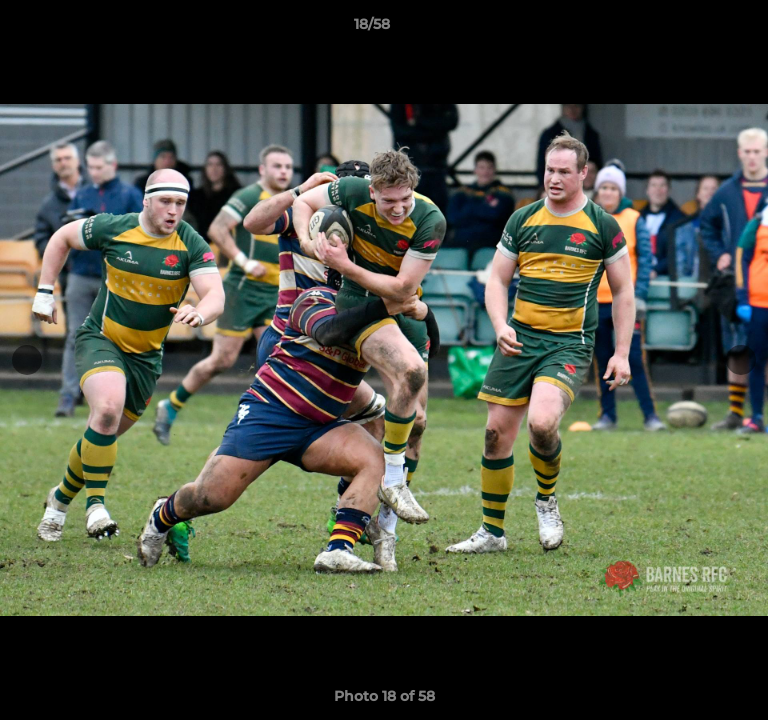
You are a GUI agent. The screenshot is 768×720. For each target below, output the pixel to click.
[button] (696, 29)
